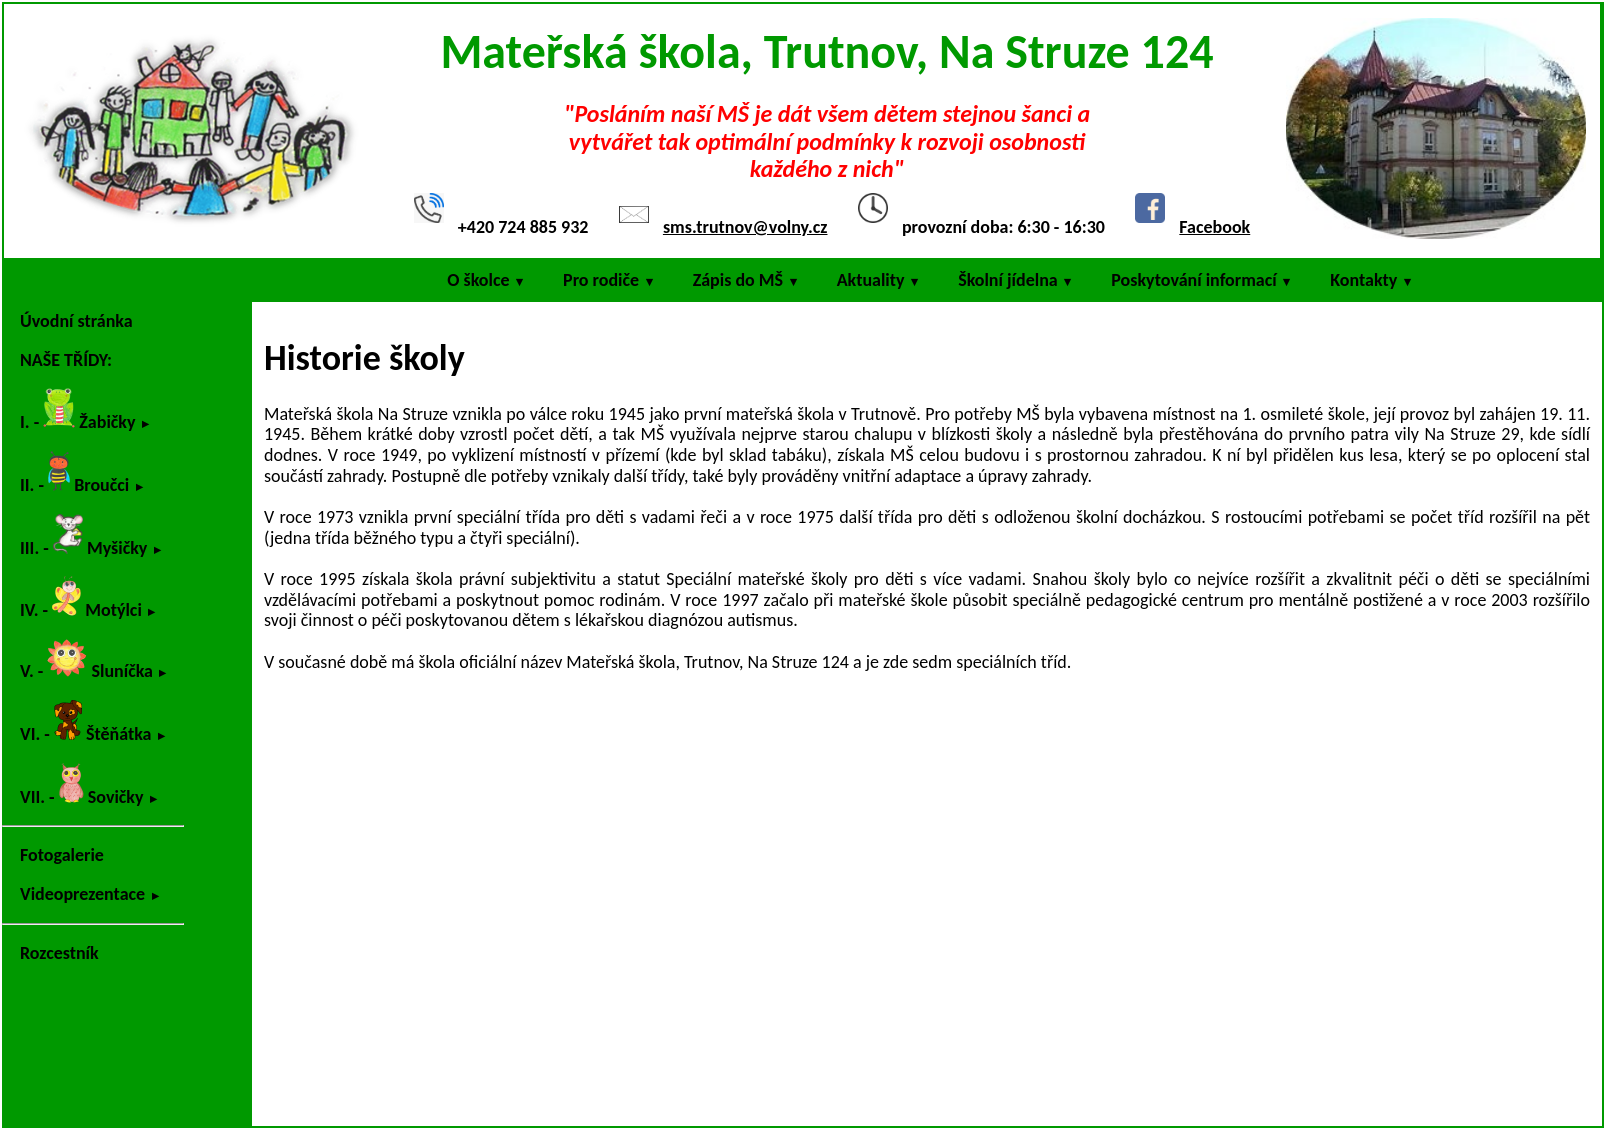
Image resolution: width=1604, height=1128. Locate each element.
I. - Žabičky (78, 410)
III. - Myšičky (83, 536)
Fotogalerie (62, 855)
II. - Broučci (74, 473)
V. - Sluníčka (86, 660)
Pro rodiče (601, 280)
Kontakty (1363, 280)
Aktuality (871, 280)
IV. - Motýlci (81, 598)
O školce (478, 280)
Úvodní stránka (76, 321)
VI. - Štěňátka (86, 722)
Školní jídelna (1008, 280)
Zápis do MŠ (738, 280)
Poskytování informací (1193, 280)
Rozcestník (59, 953)
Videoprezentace (82, 894)
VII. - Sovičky (82, 785)
